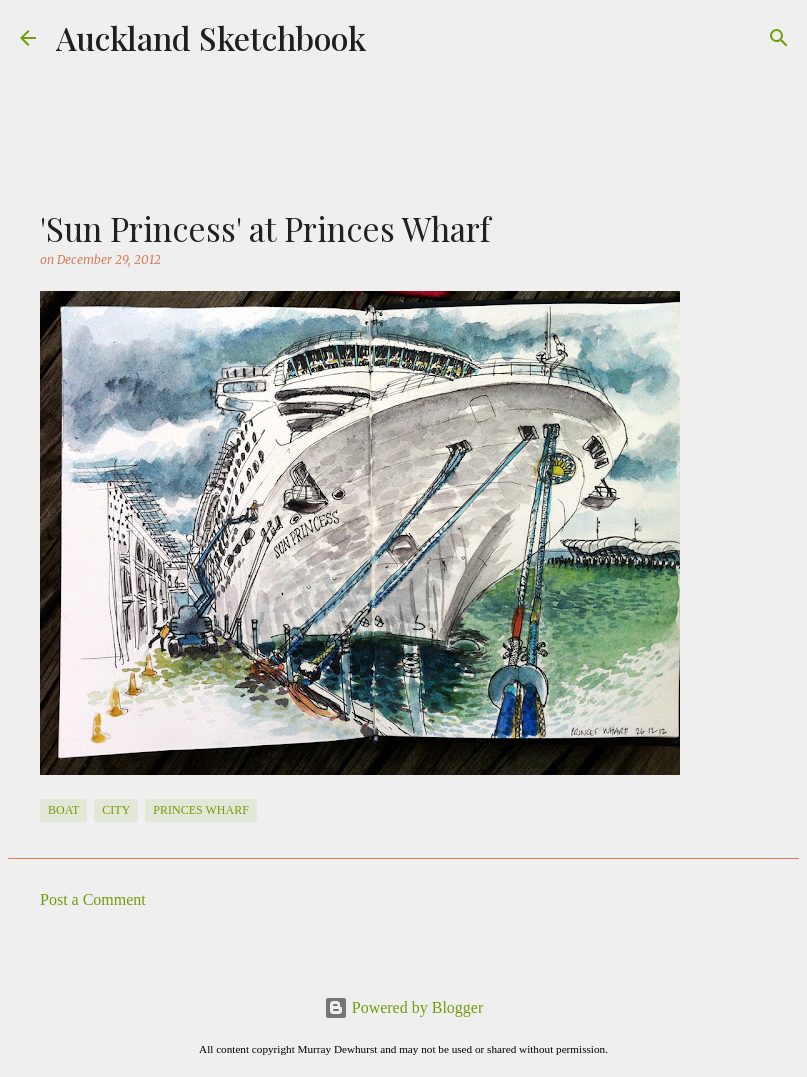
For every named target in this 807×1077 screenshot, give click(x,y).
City (116, 810)
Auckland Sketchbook (211, 37)
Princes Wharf (200, 810)
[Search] (779, 38)
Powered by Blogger (404, 1007)
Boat (63, 810)
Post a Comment (93, 899)
